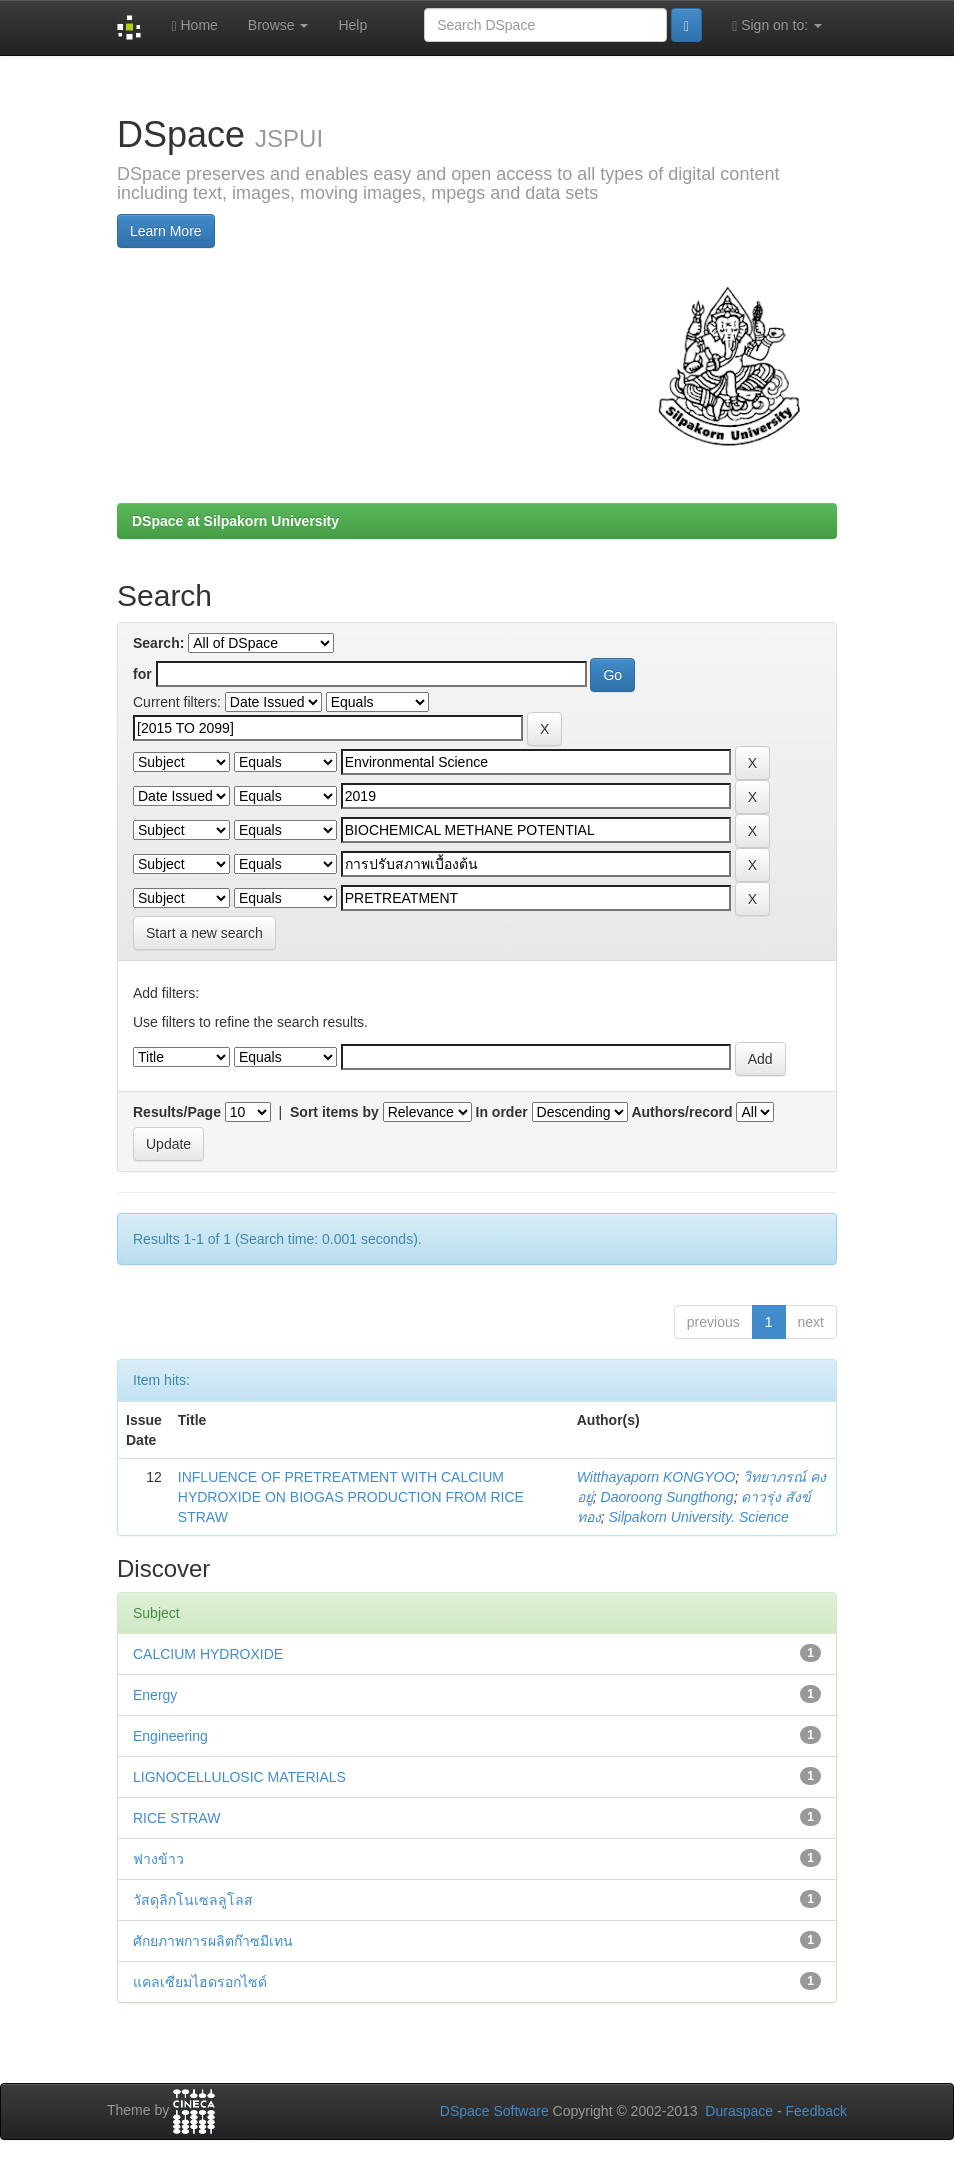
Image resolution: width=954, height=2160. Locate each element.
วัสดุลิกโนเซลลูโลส (193, 1900)
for (142, 674)
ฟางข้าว (158, 1859)
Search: (158, 643)
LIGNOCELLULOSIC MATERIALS (239, 1777)
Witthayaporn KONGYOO (656, 1477)
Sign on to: (777, 25)
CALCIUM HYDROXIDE (208, 1654)
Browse (278, 25)
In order (502, 1112)
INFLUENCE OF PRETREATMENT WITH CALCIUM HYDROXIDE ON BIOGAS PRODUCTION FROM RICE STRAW (351, 1497)
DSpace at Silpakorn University (235, 521)
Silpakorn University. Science (699, 1517)
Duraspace (739, 2111)
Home (194, 25)
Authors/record (681, 1112)
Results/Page (177, 1112)
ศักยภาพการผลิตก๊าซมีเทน (213, 1941)
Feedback (816, 2111)
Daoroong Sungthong (667, 1497)
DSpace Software (494, 2111)
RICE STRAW (176, 1818)
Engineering (170, 1736)
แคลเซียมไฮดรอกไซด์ (200, 1982)
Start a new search (204, 933)
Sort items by (334, 1112)
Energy (155, 1695)
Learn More (166, 231)
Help (352, 25)
